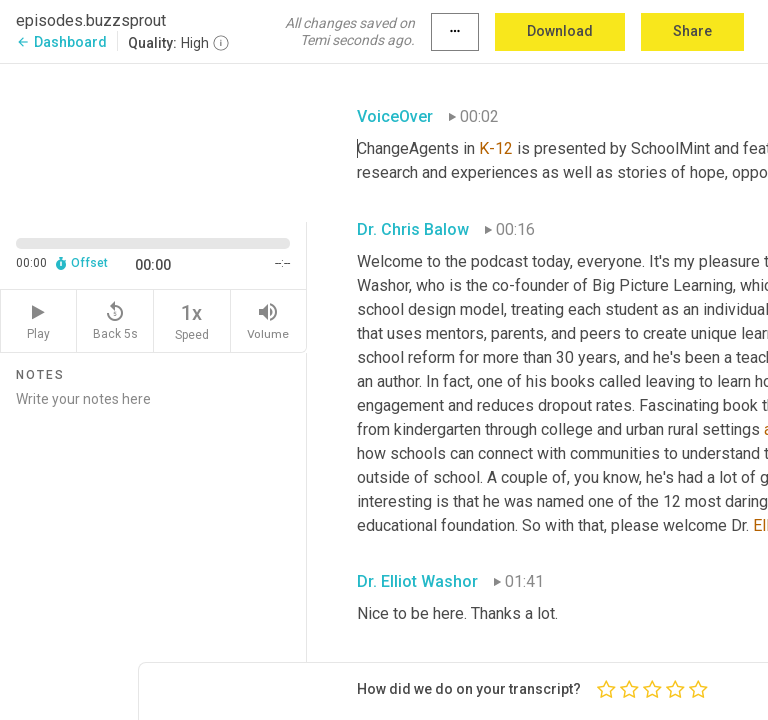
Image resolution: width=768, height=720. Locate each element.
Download (560, 31)
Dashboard (61, 42)
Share (692, 31)
